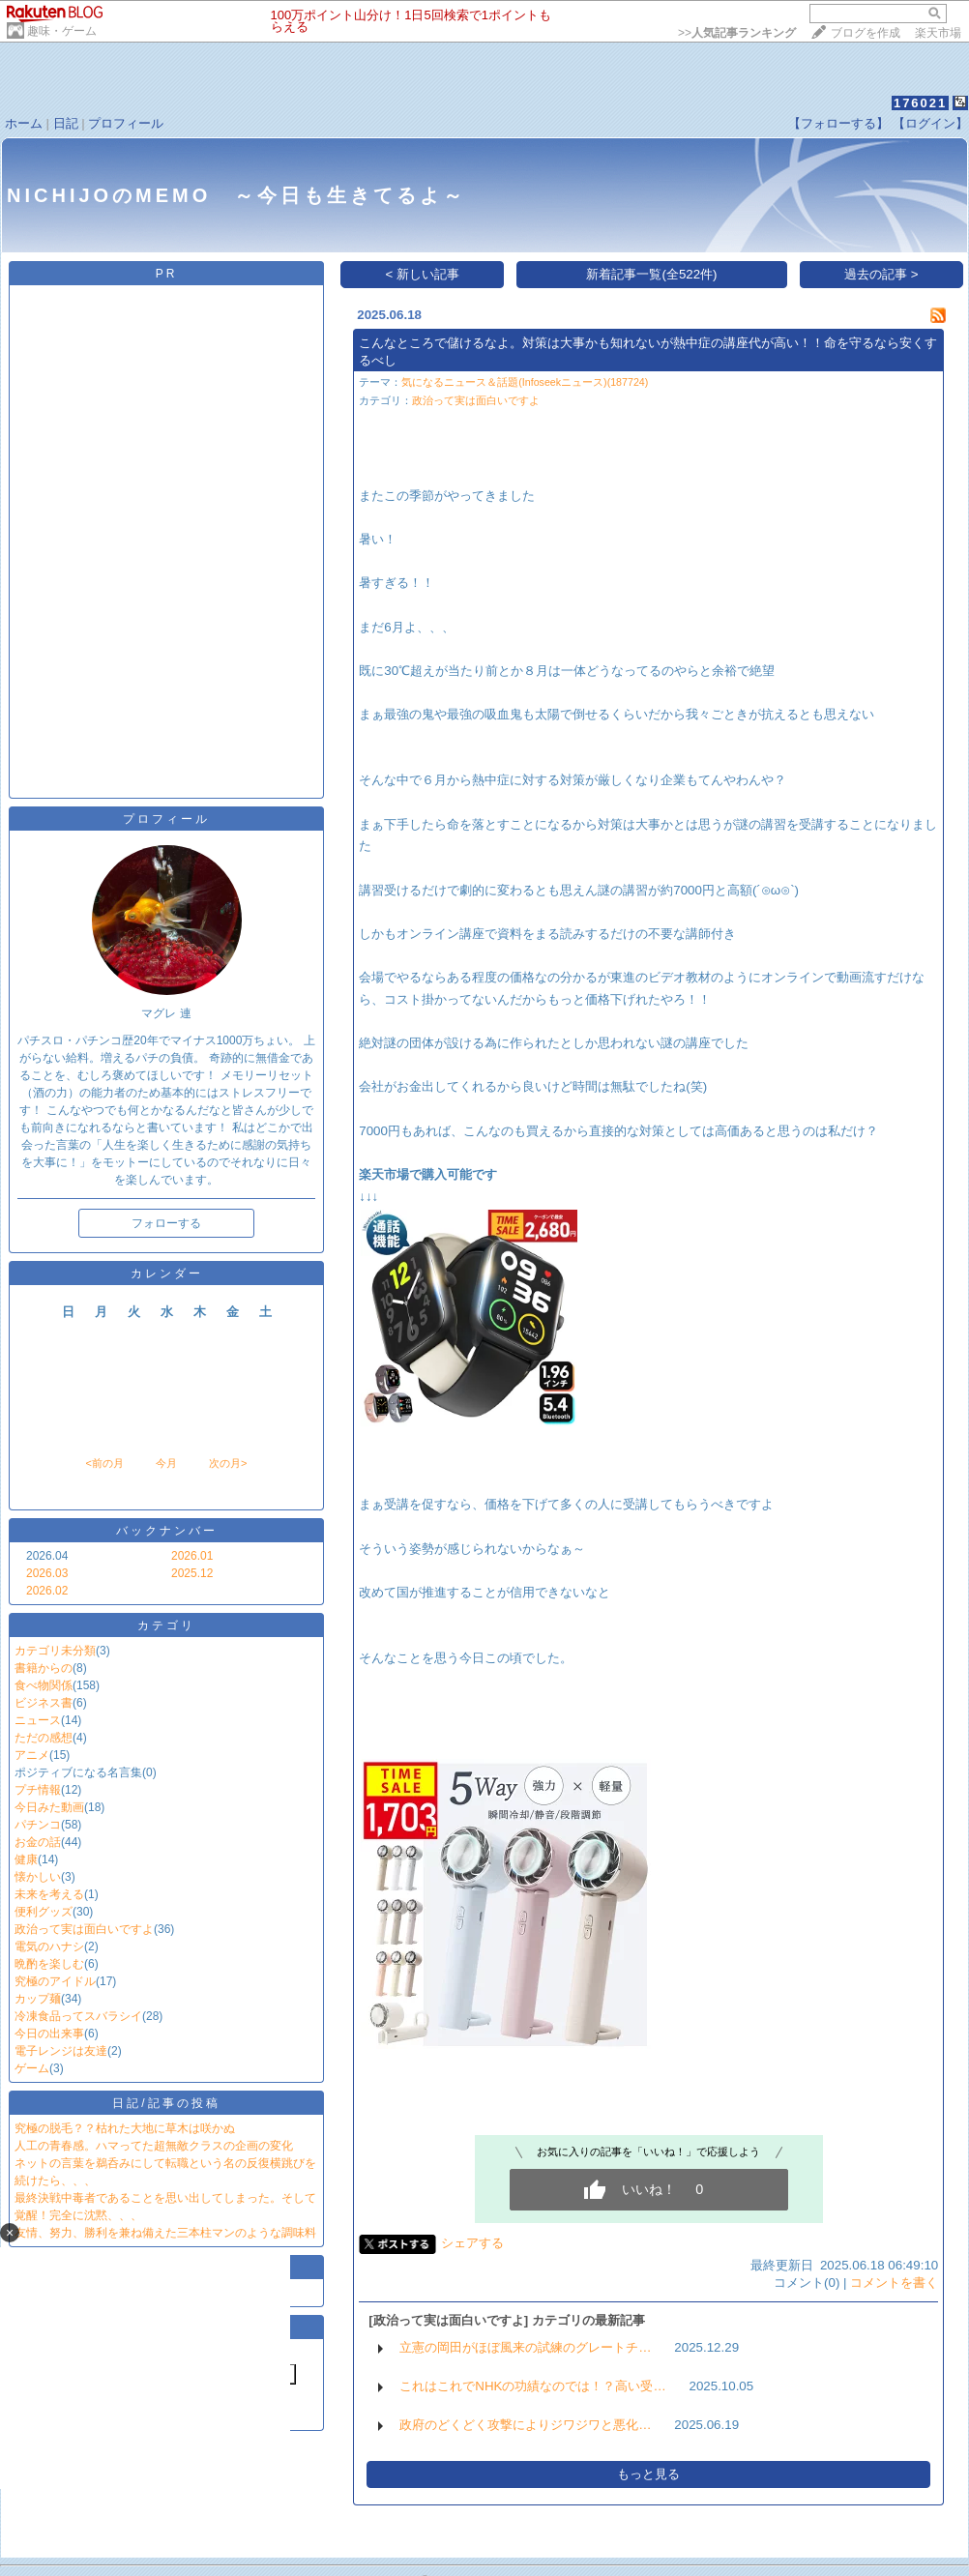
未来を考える (49, 1894)
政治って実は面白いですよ (84, 1929)
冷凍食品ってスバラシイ (78, 2016)
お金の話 (38, 1842)
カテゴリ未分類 (55, 1650)
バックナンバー (167, 1530)
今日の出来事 (49, 2033)
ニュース (38, 1720)
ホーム (24, 123)
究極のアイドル (55, 1981)
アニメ (32, 1755)
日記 (65, 123)
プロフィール (125, 123)
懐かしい (38, 1877)
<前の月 (104, 1463)
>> (737, 33)
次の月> (228, 1463)
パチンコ (38, 1824)
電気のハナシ (49, 1946)
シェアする (472, 2243)
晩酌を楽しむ (49, 1964)
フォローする (166, 1223)
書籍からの (44, 1668)
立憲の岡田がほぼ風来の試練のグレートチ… (525, 2347)
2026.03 (47, 1573)
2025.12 (192, 1573)
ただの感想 (44, 1737)
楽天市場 (938, 33)
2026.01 (192, 1556)
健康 (26, 1859)
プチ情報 (38, 1790)
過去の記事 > (881, 274)
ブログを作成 (865, 33)
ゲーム (32, 2068)
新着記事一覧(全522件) (651, 274)
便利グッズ (44, 1911)
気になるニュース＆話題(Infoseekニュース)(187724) (524, 382)
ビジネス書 (44, 1703)
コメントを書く (894, 2282)
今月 (166, 1463)
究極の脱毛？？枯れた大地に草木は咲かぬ (125, 2128)
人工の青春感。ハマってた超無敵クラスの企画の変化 (154, 2145)
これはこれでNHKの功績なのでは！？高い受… (532, 2386)
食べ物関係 (44, 1685)
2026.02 (47, 1590)
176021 (920, 103)
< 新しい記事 (423, 274)
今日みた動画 (49, 1807)
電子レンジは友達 (61, 2051)
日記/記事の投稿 (166, 2103)
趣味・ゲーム (62, 31)
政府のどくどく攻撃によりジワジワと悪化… (525, 2424)
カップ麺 (38, 1998)
